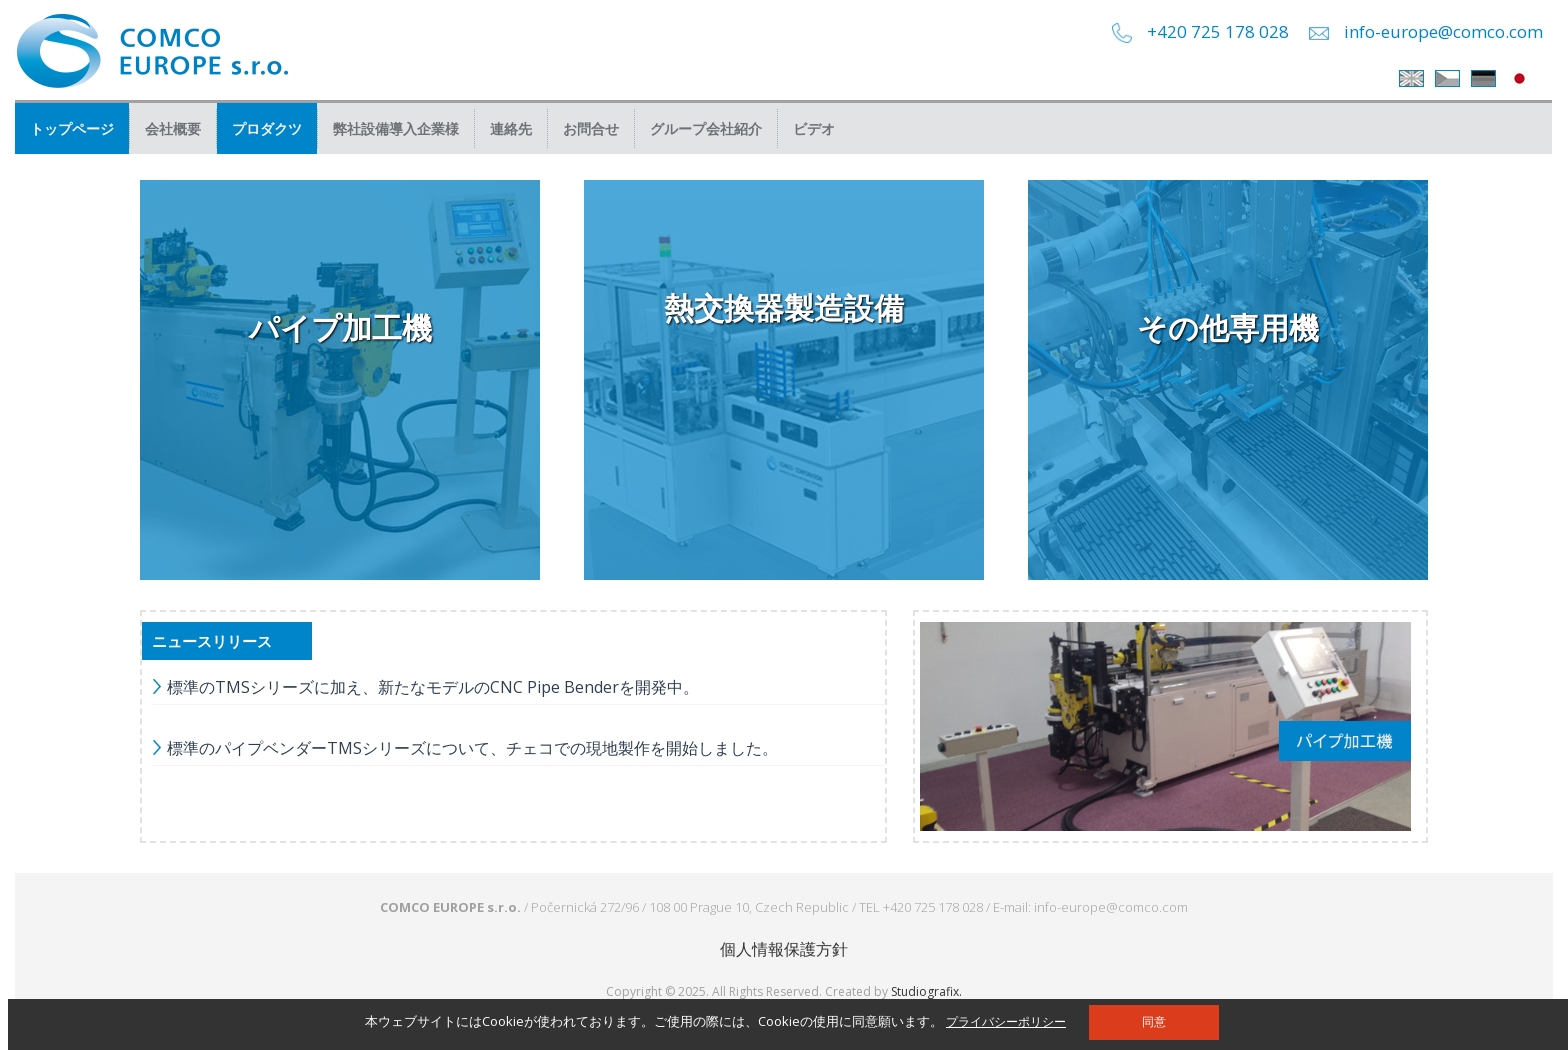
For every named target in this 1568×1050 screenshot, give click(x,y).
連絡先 (511, 128)
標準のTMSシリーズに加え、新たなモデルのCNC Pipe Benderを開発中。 (433, 687)
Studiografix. (926, 991)
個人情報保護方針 (784, 949)
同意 (1154, 1022)
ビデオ (814, 128)
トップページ (72, 128)
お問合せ (591, 128)
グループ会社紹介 (706, 128)
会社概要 (173, 128)
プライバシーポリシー (1006, 1021)
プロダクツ (267, 128)
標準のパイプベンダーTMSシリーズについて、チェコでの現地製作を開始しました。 (472, 748)
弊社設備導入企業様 (396, 128)
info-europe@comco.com (1443, 31)
